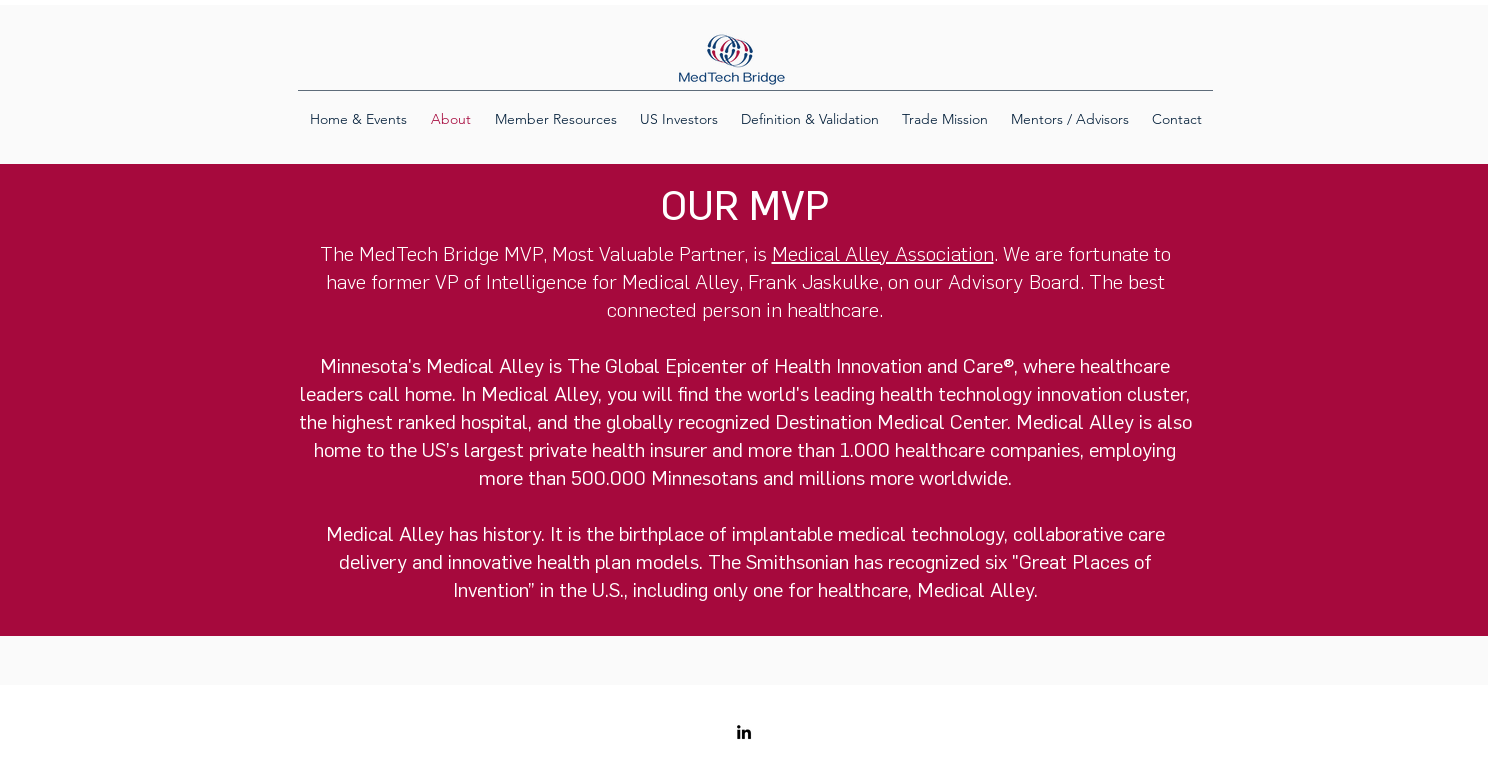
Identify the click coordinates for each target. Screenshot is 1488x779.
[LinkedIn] (744, 732)
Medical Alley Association (883, 253)
